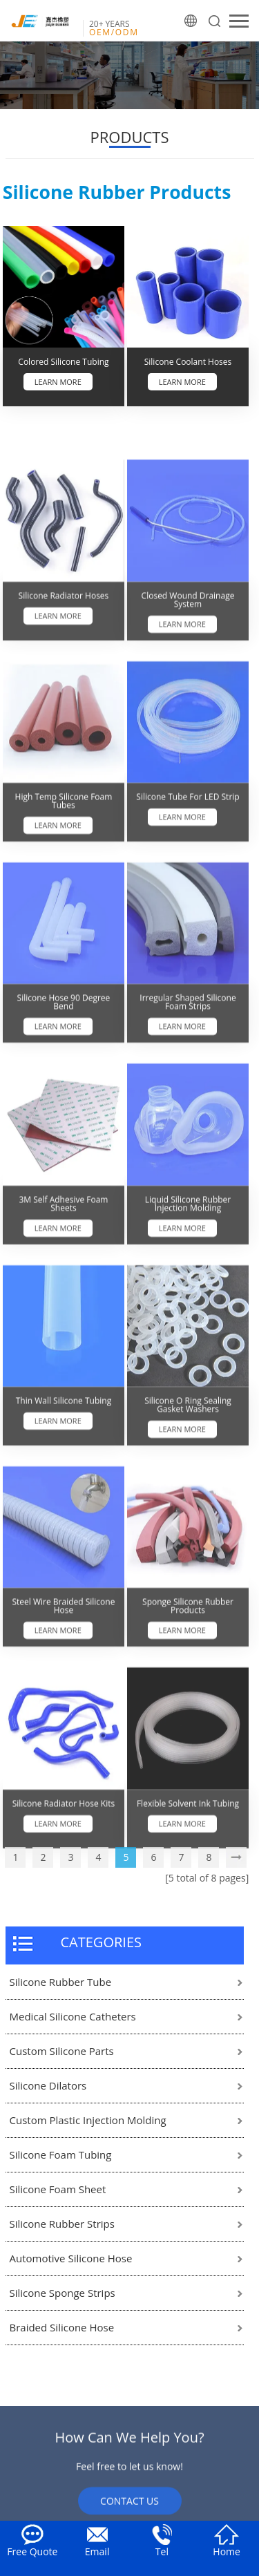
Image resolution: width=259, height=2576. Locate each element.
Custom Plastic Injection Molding (88, 2120)
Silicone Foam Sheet (58, 2189)
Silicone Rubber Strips (62, 2224)
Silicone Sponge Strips (62, 2293)
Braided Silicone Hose (62, 2327)
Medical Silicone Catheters (73, 2016)
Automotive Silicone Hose (71, 2258)
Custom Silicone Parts (62, 2051)
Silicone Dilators (48, 2085)
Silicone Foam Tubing (61, 2154)
